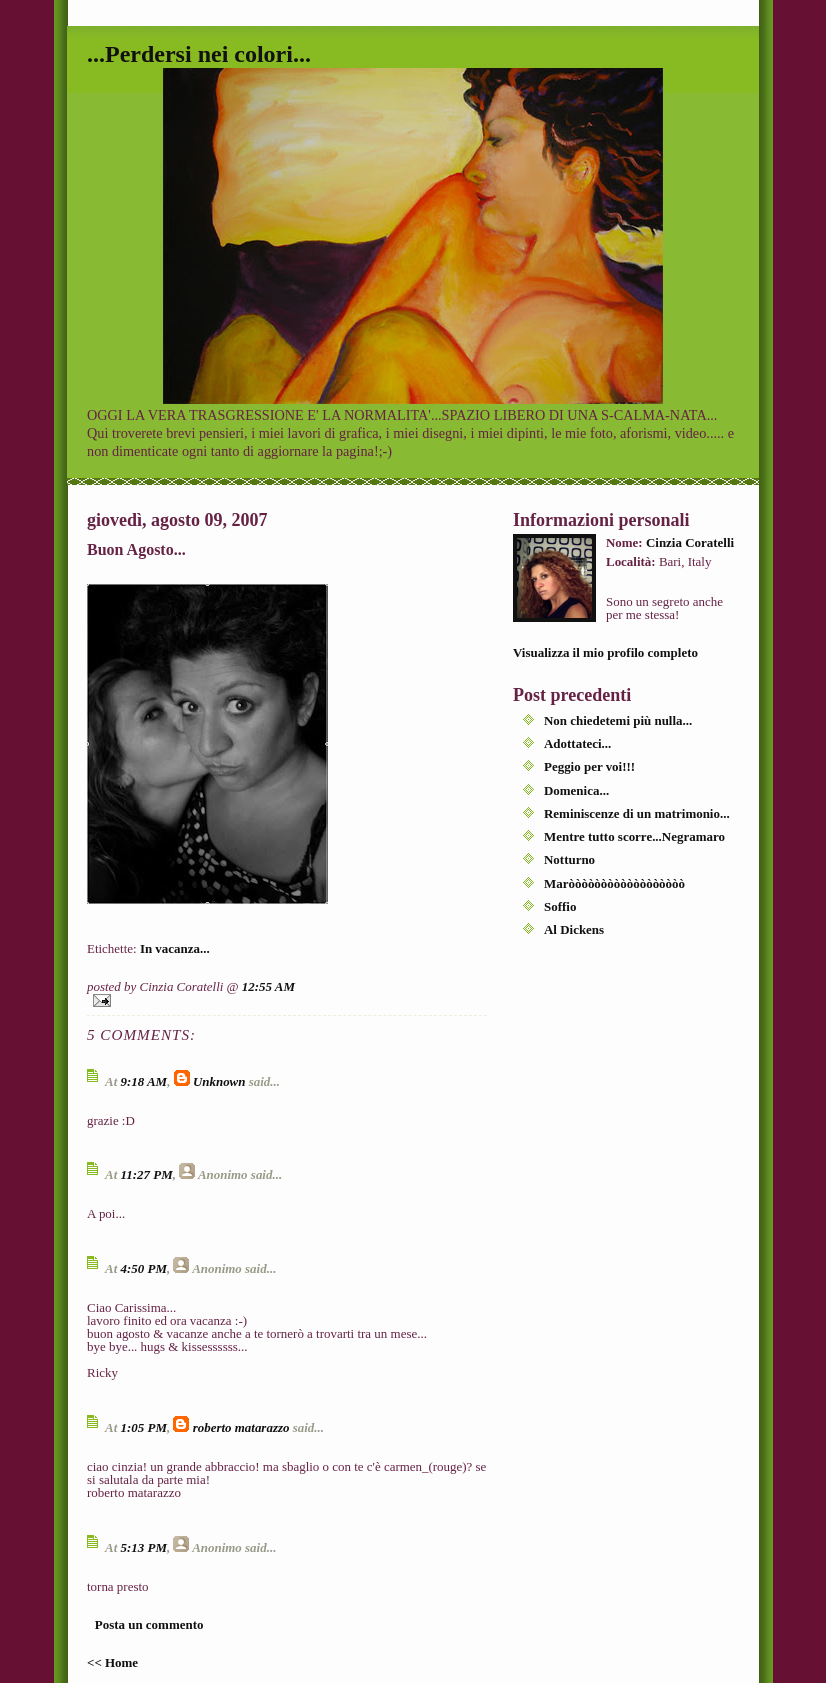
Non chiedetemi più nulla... (618, 720)
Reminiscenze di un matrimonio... (637, 813)
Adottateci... (577, 743)
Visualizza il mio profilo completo (605, 652)
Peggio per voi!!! (589, 766)
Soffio (560, 906)
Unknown (219, 1081)
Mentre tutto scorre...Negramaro (634, 836)
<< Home (112, 1662)
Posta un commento (149, 1624)
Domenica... (576, 790)
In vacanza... (175, 948)
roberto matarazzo (241, 1427)
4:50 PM (143, 1268)
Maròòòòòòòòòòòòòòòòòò (614, 883)
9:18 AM (143, 1081)
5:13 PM (143, 1547)
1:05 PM (143, 1427)
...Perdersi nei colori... (199, 54)
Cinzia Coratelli (690, 542)
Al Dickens (574, 929)
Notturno (569, 859)
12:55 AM (268, 986)
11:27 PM (146, 1174)
